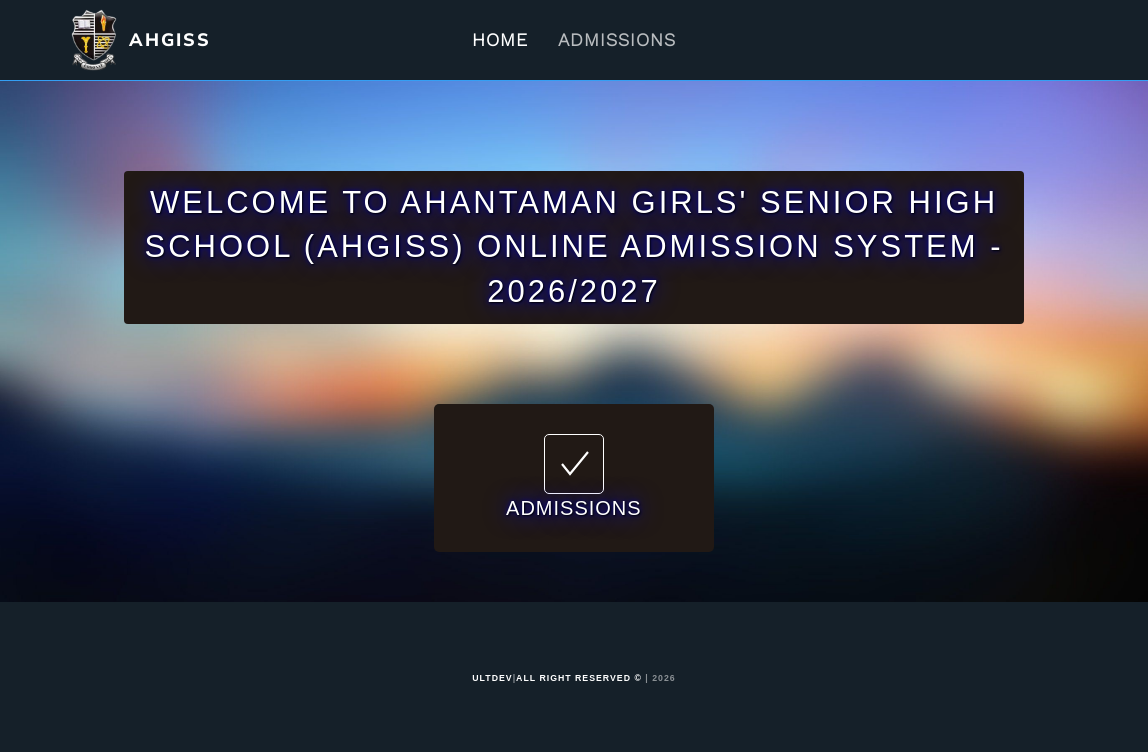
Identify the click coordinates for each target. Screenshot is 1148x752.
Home (500, 39)
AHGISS (170, 40)
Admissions (617, 39)
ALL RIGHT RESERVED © (579, 678)
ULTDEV (492, 678)
